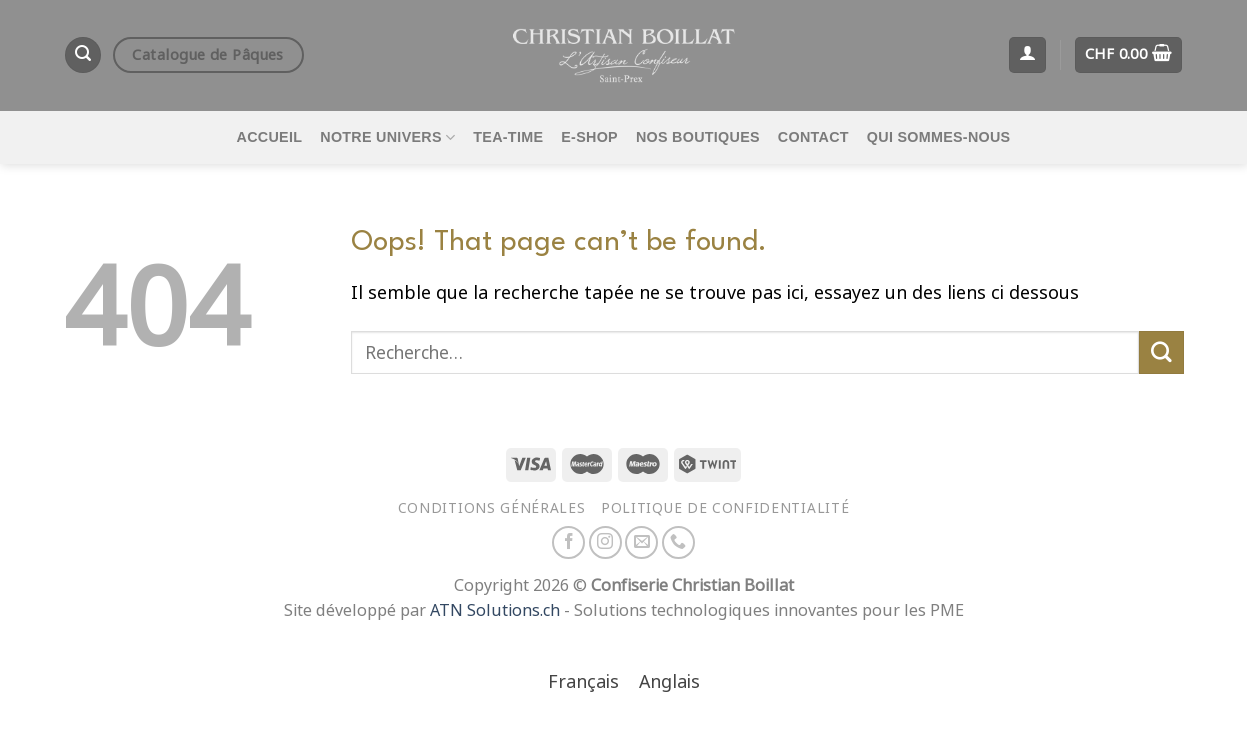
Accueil (270, 137)
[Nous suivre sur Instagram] (605, 542)
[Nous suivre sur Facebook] (568, 542)
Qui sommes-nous (939, 137)
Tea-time (508, 137)
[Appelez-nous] (678, 542)
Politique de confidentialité (725, 508)
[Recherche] (83, 55)
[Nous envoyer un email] (641, 542)
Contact (813, 137)
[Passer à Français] (583, 683)
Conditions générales (492, 508)
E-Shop (589, 137)
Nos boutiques (698, 137)
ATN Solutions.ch (495, 610)
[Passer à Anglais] (669, 683)
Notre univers (387, 137)
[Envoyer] (1161, 353)
